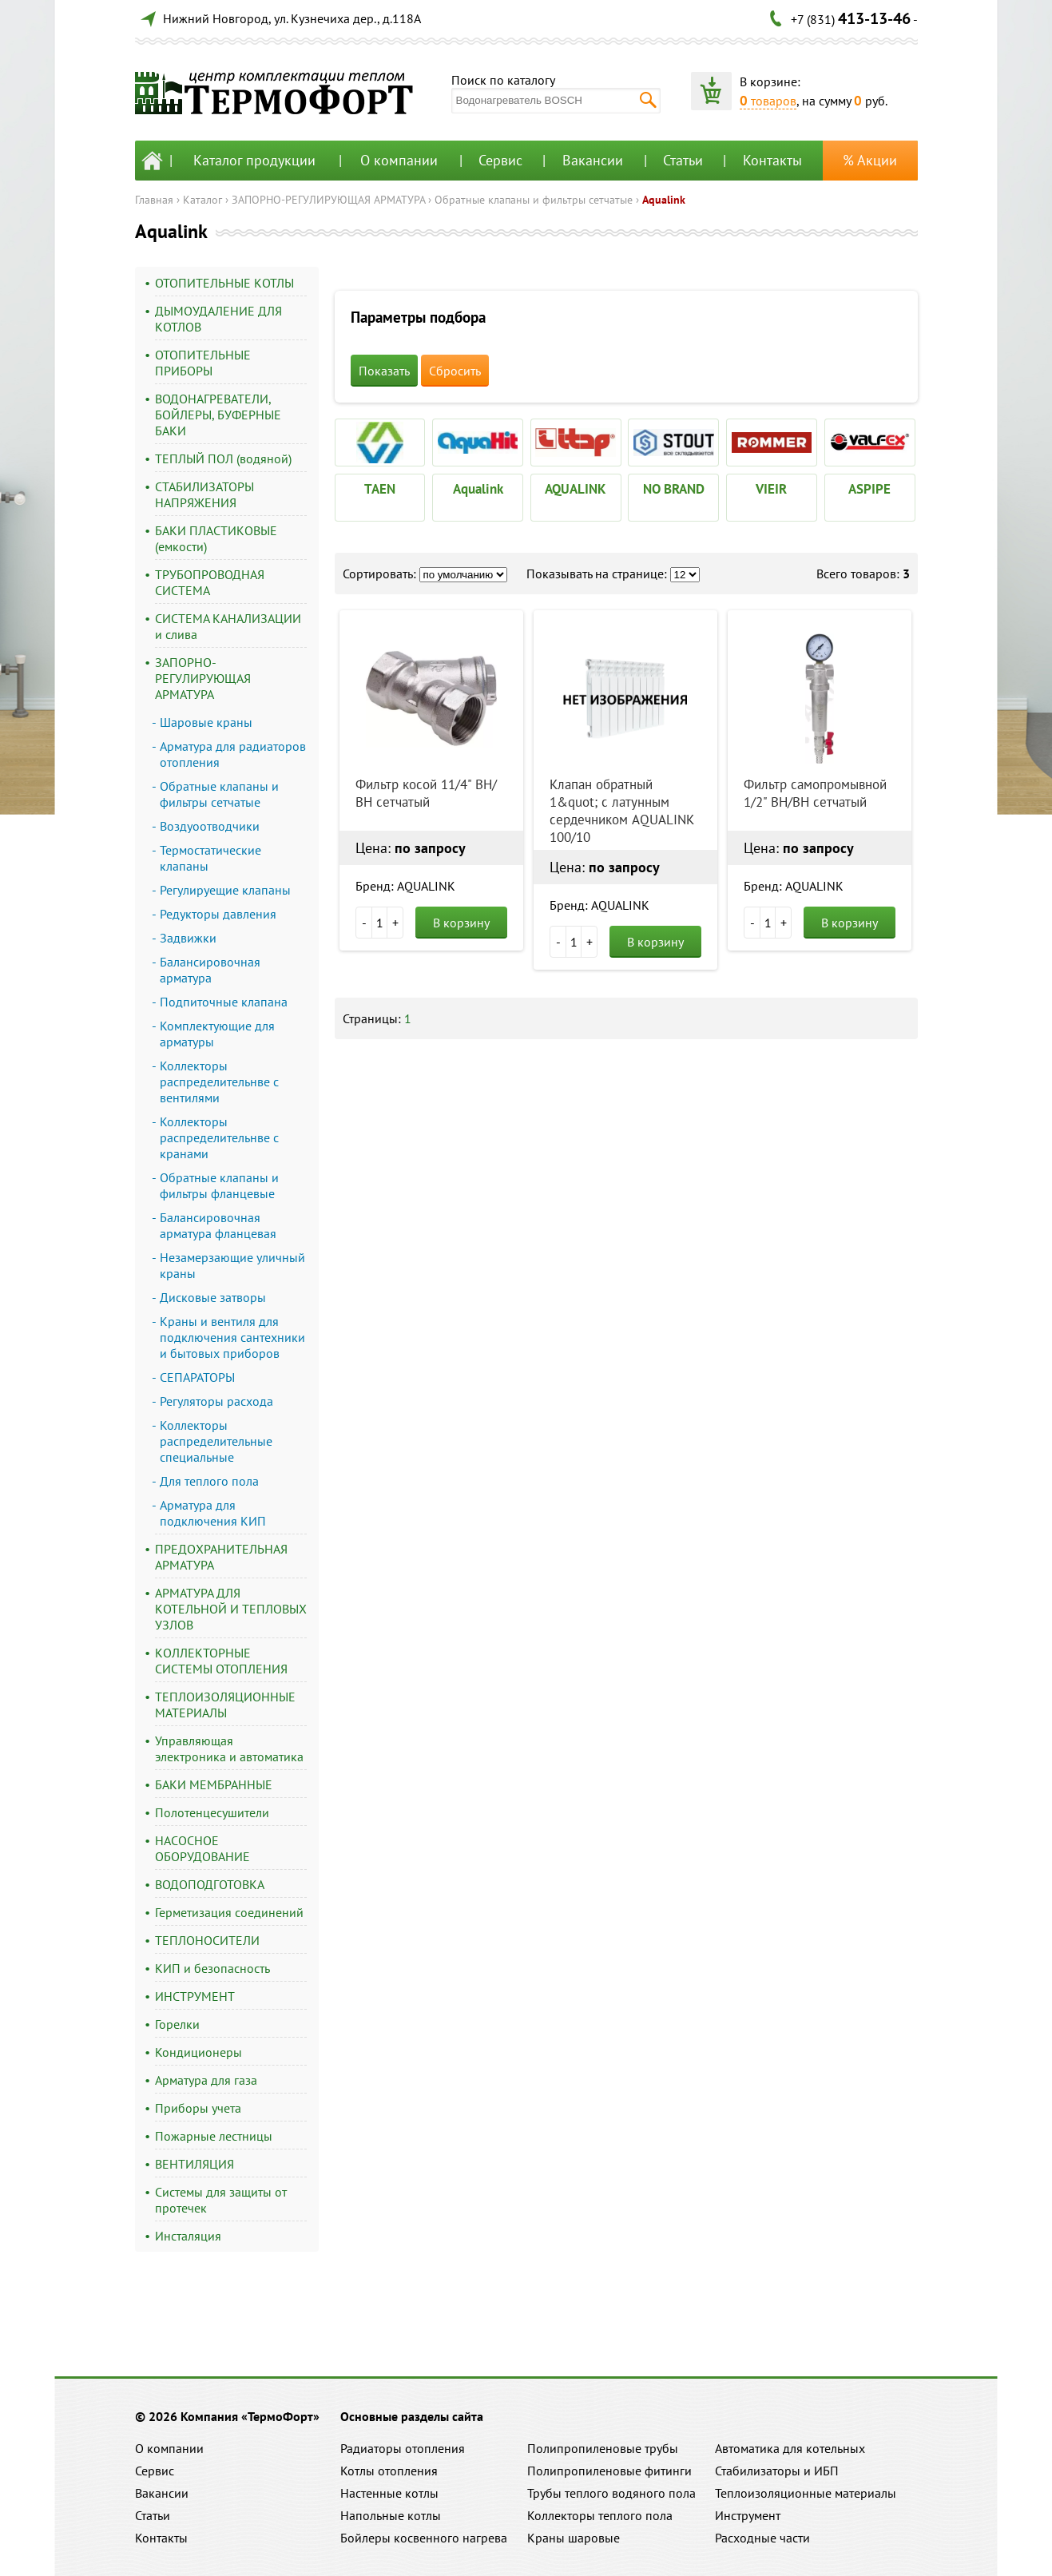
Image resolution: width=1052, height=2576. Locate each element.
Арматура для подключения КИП (213, 1513)
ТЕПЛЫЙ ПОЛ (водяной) (223, 458)
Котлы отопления (389, 2471)
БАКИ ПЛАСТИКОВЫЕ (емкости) (216, 538)
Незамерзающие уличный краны (232, 1265)
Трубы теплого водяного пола (611, 2493)
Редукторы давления (218, 914)
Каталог (202, 200)
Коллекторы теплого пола (600, 2515)
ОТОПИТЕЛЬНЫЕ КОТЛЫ (224, 283)
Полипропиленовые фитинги (609, 2471)
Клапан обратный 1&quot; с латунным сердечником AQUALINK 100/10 (621, 811)
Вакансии (592, 160)
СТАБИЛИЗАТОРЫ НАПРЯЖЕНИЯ (204, 494)
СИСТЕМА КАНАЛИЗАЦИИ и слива (228, 626)
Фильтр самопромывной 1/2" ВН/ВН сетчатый (815, 793)
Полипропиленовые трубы (602, 2448)
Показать (384, 371)
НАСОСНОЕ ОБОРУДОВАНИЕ (202, 1848)
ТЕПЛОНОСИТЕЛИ (207, 1940)
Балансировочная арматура (210, 970)
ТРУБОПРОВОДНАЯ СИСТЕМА (209, 582)
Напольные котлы (390, 2515)
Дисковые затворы (213, 1297)
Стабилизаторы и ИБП (777, 2471)
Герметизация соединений (229, 1912)
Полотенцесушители (212, 1812)
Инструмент (747, 2515)
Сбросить (455, 371)
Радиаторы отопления (402, 2448)
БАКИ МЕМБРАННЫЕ (213, 1784)
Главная (154, 200)
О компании (399, 160)
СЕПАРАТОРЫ (197, 1377)
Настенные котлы (389, 2493)
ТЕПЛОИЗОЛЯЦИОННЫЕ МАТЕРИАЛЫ (225, 1705)
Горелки (177, 2024)
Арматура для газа (206, 2080)
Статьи (683, 160)
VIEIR (771, 489)
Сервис (500, 160)
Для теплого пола (209, 1481)
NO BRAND (674, 489)
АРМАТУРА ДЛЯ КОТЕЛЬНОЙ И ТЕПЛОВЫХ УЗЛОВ (231, 1609)
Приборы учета (198, 2108)
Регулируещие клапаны (225, 890)
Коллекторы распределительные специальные (216, 1441)
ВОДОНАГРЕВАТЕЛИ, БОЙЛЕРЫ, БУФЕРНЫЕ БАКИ (218, 415)
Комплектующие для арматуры (217, 1034)
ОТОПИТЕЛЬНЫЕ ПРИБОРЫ (203, 363)
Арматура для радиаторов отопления (233, 754)
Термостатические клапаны (210, 858)
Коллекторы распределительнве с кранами (219, 1137)
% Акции (870, 160)
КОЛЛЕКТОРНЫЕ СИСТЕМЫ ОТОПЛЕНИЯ (221, 1661)
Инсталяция (188, 2236)
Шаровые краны (206, 722)
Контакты (772, 160)
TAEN (379, 489)
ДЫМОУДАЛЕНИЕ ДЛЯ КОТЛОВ (218, 319)
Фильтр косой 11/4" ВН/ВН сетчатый (426, 793)
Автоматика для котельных (790, 2448)
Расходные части (762, 2538)
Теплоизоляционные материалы (805, 2493)
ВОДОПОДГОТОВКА (209, 1884)
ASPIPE (869, 489)
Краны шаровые (573, 2538)
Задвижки (188, 938)
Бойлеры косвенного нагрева (423, 2538)
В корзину (461, 923)
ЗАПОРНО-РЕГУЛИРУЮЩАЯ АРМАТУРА (328, 200)
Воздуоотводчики (210, 826)
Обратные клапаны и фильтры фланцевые (219, 1185)
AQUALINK (575, 489)
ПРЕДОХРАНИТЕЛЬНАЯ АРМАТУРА (221, 1557)
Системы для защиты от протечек (221, 2200)
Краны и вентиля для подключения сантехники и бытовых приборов (232, 1337)
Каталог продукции (254, 160)
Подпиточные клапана (224, 1002)
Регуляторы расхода (216, 1401)
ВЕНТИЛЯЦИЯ (194, 2164)
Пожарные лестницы (213, 2136)
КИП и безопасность (212, 1968)
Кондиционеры (198, 2052)
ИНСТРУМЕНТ (195, 1996)
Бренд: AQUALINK (405, 886)
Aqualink (663, 200)
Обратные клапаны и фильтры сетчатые (534, 200)
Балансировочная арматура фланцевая (218, 1225)
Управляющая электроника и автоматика (229, 1748)
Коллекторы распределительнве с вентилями (219, 1081)
